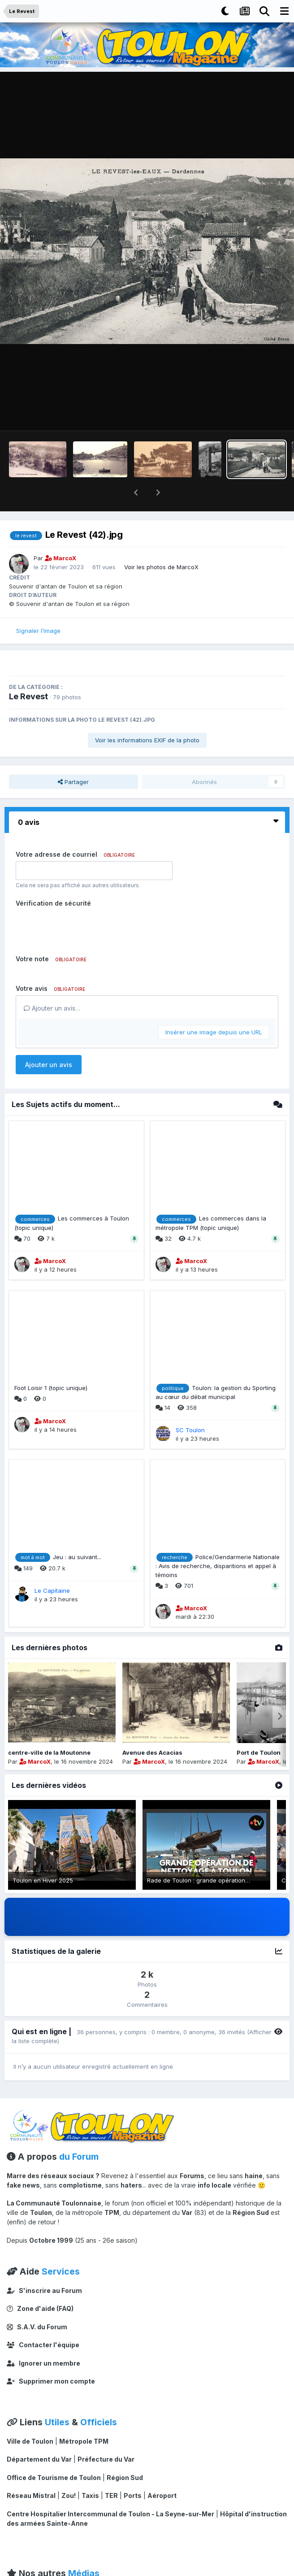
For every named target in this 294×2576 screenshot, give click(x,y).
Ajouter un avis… (52, 985)
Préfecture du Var (106, 2436)
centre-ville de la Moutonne (49, 1729)
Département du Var (39, 2436)
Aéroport (162, 2472)
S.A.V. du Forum (37, 2303)
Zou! (68, 2472)
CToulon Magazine (41, 2568)
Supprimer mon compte (51, 2358)
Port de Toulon (259, 1729)
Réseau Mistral (31, 2472)
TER (111, 2472)
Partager (73, 758)
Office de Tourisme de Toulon (54, 2454)
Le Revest (28, 673)
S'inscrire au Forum (44, 2267)
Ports (133, 2472)
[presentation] (84, 904)
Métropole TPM (83, 2418)
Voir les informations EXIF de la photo (147, 716)
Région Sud (125, 2454)
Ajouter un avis (48, 1041)
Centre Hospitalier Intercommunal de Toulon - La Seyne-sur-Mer (110, 2490)
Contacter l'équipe (43, 2321)
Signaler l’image (38, 607)
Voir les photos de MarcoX (161, 543)
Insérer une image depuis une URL (213, 1008)
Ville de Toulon (30, 2418)
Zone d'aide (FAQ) (40, 2285)
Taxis (90, 2472)
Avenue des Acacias (152, 1729)
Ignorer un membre (43, 2340)
